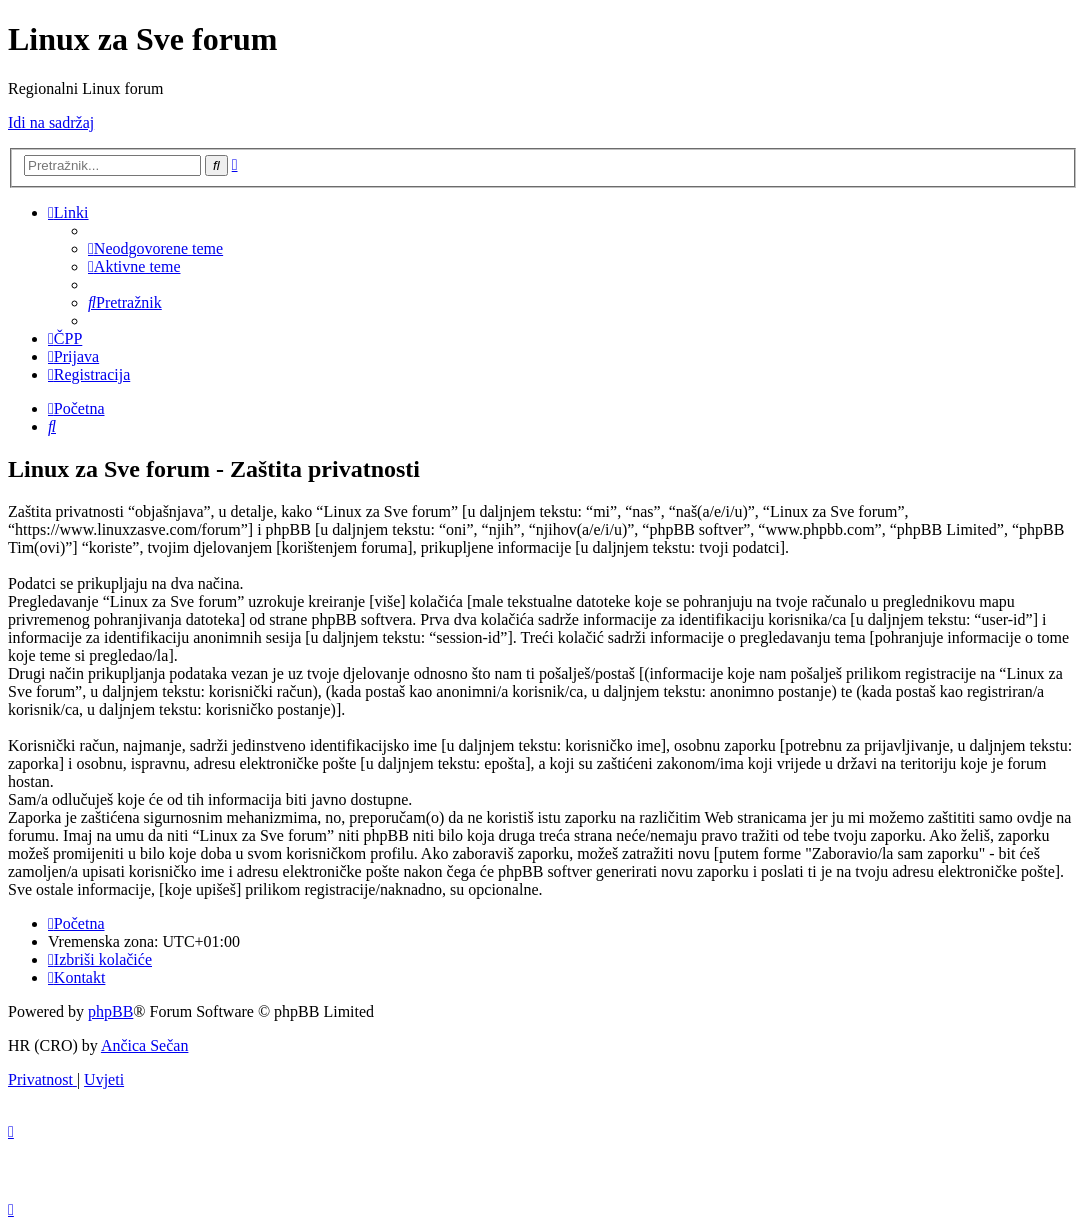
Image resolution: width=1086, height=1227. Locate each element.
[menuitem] (155, 248)
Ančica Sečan (145, 1045)
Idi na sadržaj (51, 122)
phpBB (110, 1011)
